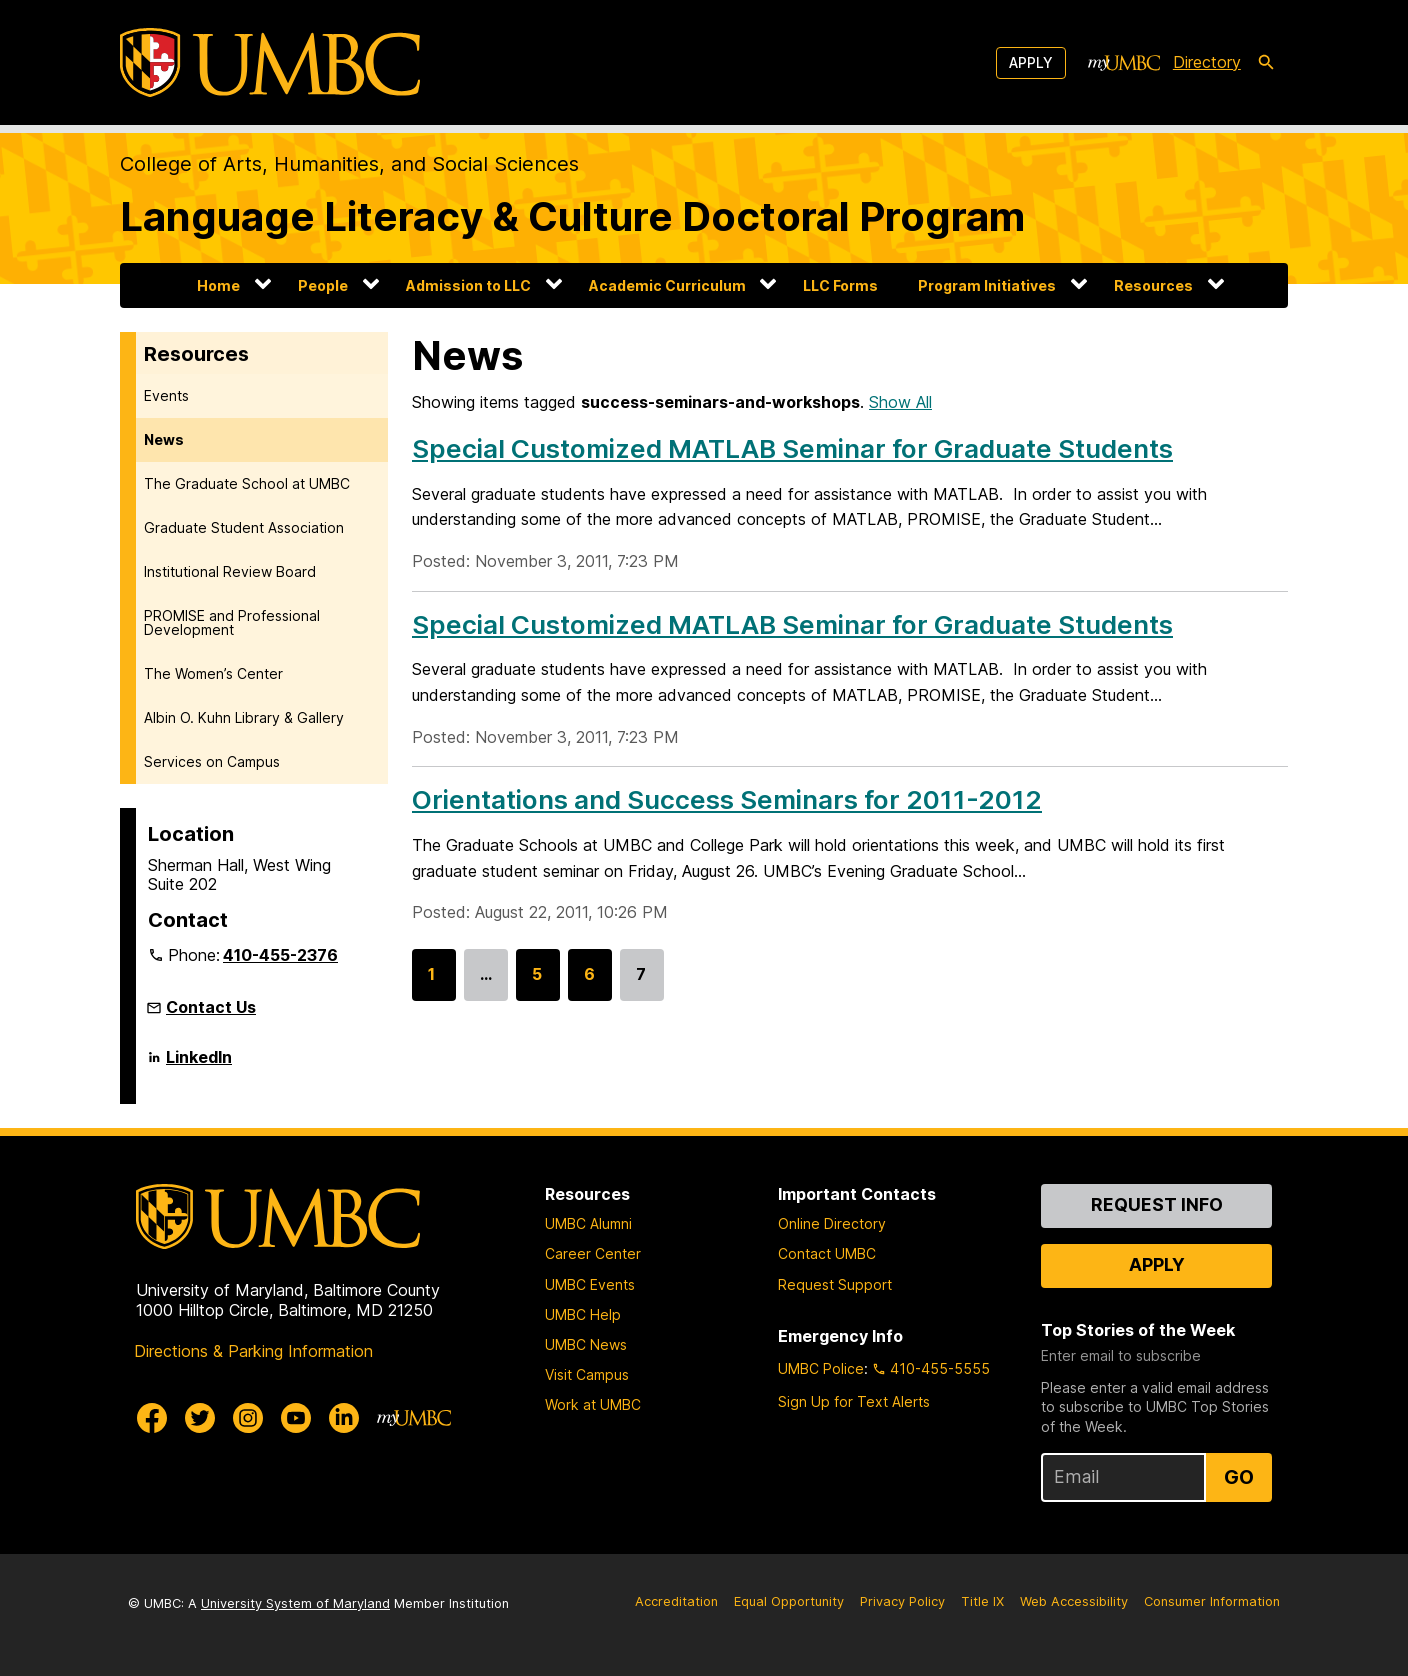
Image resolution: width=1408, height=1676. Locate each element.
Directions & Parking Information (253, 1351)
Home (218, 285)
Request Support (835, 1284)
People (323, 285)
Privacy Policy (902, 1601)
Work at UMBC (593, 1404)
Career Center (593, 1253)
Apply (1031, 62)
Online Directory (832, 1223)
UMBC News (586, 1344)
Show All (900, 402)
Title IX (982, 1601)
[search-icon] (1266, 63)
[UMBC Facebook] (152, 1418)
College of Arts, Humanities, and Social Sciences (349, 164)
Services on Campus (212, 761)
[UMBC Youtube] (296, 1418)
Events (166, 395)
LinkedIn (199, 1065)
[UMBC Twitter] (200, 1418)
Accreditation (676, 1601)
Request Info (1157, 1204)
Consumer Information (1212, 1601)
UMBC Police (821, 1368)
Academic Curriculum (667, 285)
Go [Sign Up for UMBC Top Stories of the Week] (1239, 1477)
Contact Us (211, 1007)
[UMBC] (270, 62)
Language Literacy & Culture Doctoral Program (572, 216)
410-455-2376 (280, 955)
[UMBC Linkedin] (344, 1418)
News (164, 439)
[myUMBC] (1124, 63)
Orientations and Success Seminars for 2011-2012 (727, 799)
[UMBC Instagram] (248, 1418)
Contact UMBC (827, 1253)
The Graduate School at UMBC (247, 483)
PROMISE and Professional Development (232, 622)
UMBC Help (583, 1314)
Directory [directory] (1207, 62)
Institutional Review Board (230, 571)
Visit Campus (587, 1374)
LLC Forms (840, 285)
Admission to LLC (468, 285)
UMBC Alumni (588, 1223)
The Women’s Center (213, 673)
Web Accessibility (1074, 1601)
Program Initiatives (987, 285)
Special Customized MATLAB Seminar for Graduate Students (792, 448)
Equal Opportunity (789, 1601)
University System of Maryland (295, 1603)
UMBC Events (590, 1284)
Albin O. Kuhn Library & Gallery (244, 717)
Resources (1153, 285)
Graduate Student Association (244, 527)
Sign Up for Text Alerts (854, 1401)
